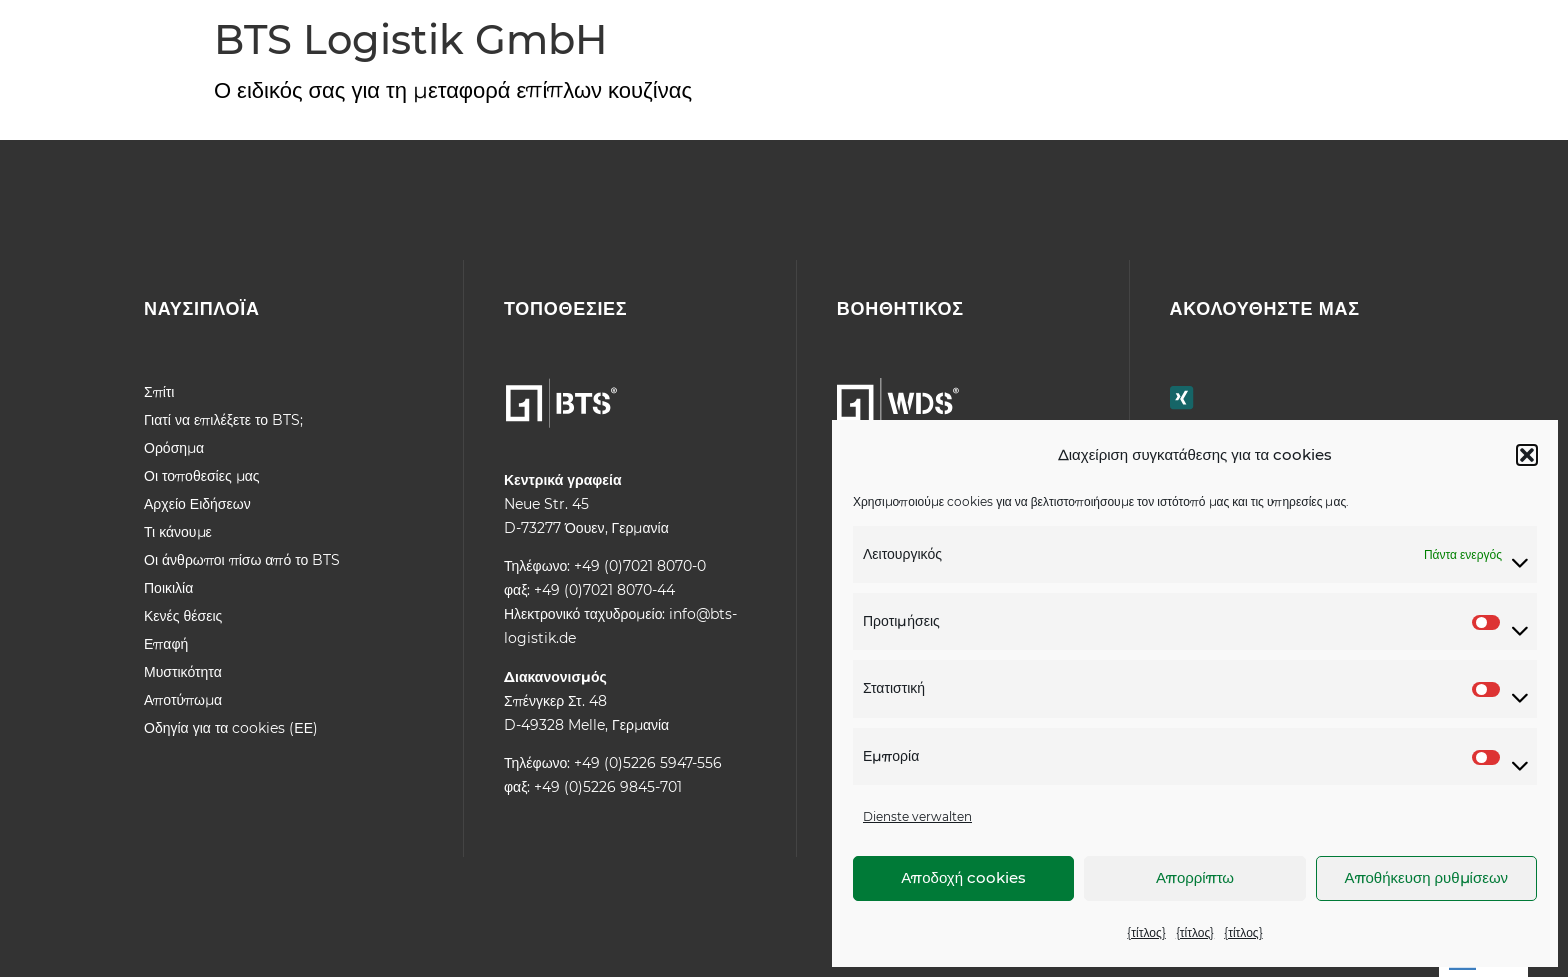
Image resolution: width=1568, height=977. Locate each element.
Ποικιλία (168, 588)
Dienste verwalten (917, 816)
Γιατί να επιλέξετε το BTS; (223, 420)
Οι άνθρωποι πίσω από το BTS (242, 560)
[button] (1527, 455)
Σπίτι (159, 392)
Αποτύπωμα (183, 700)
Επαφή (166, 644)
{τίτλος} (1146, 932)
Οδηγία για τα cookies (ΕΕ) (231, 728)
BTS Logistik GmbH (410, 39)
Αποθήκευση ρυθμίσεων (1427, 877)
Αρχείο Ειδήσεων (197, 504)
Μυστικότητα (183, 672)
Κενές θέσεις (183, 616)
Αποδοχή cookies (963, 877)
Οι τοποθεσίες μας (202, 476)
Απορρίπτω (1195, 877)
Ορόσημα (174, 448)
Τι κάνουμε (178, 532)
